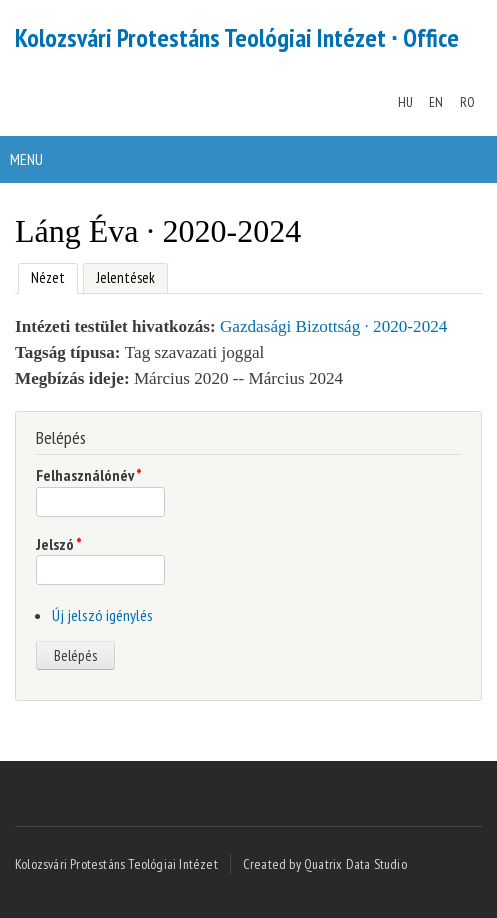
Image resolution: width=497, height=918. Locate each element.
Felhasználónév (89, 475)
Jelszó (59, 544)
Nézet (41, 275)
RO (467, 102)
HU (405, 102)
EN (436, 102)
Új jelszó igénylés (102, 615)
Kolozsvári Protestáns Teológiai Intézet (116, 864)
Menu (26, 159)
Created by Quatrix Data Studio (325, 864)
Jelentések (125, 277)
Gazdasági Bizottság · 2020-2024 (333, 326)
